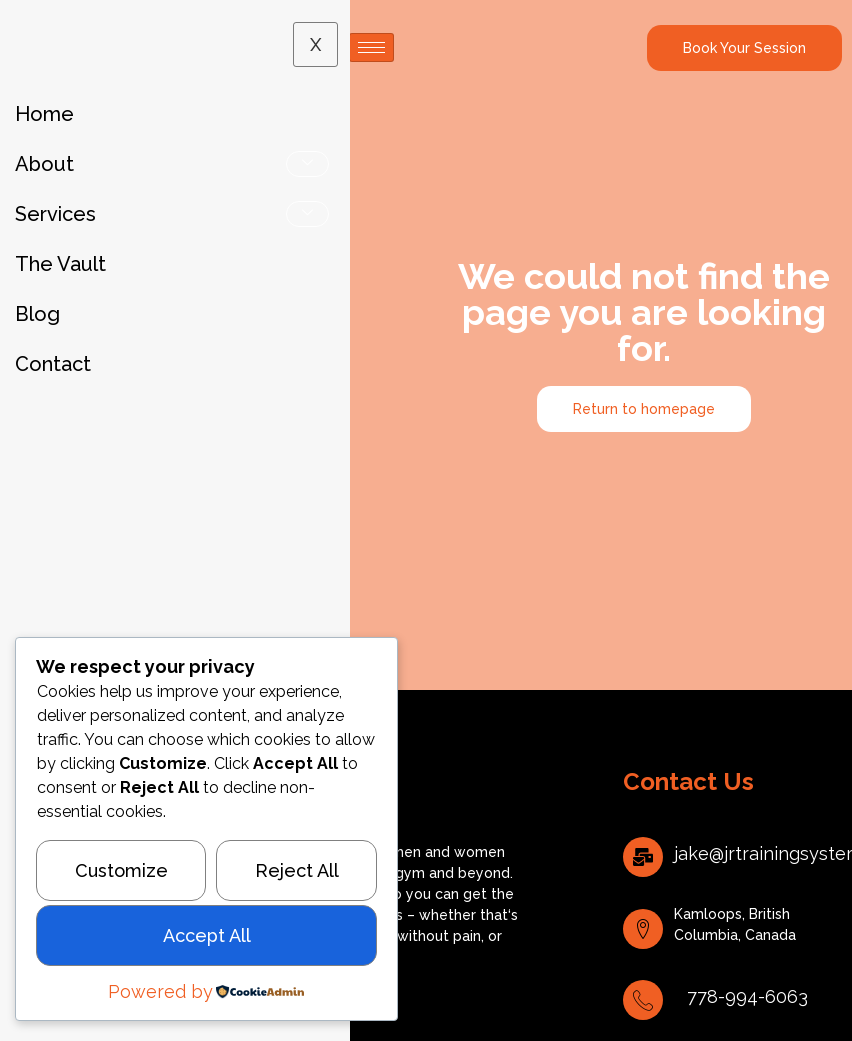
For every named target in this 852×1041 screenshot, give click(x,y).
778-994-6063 (747, 996)
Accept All (207, 935)
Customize (121, 870)
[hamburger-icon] (371, 47)
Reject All (297, 870)
